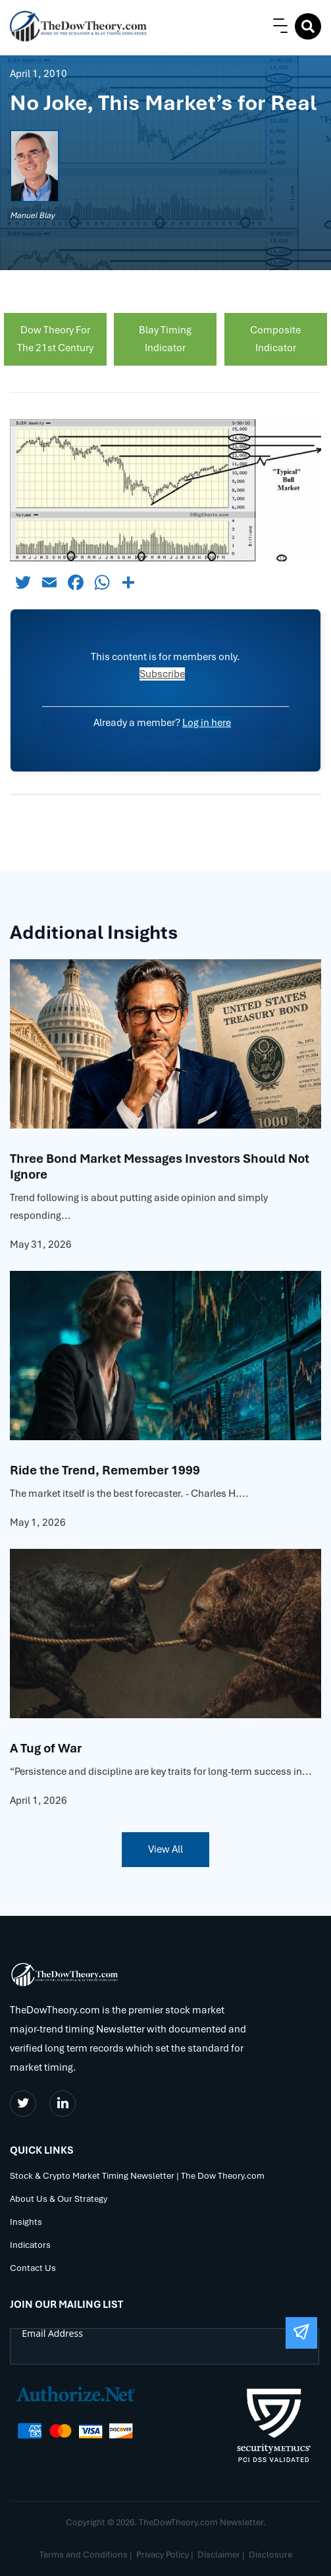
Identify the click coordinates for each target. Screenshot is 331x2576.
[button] (277, 26)
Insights (26, 2222)
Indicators (30, 2246)
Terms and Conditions (83, 2554)
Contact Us (33, 2269)
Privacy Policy (162, 2554)
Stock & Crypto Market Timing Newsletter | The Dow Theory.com (137, 2176)
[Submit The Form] (301, 2333)
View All (165, 1849)
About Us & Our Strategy (58, 2199)
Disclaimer (218, 2554)
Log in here (206, 722)
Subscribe (162, 674)
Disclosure (270, 2554)
